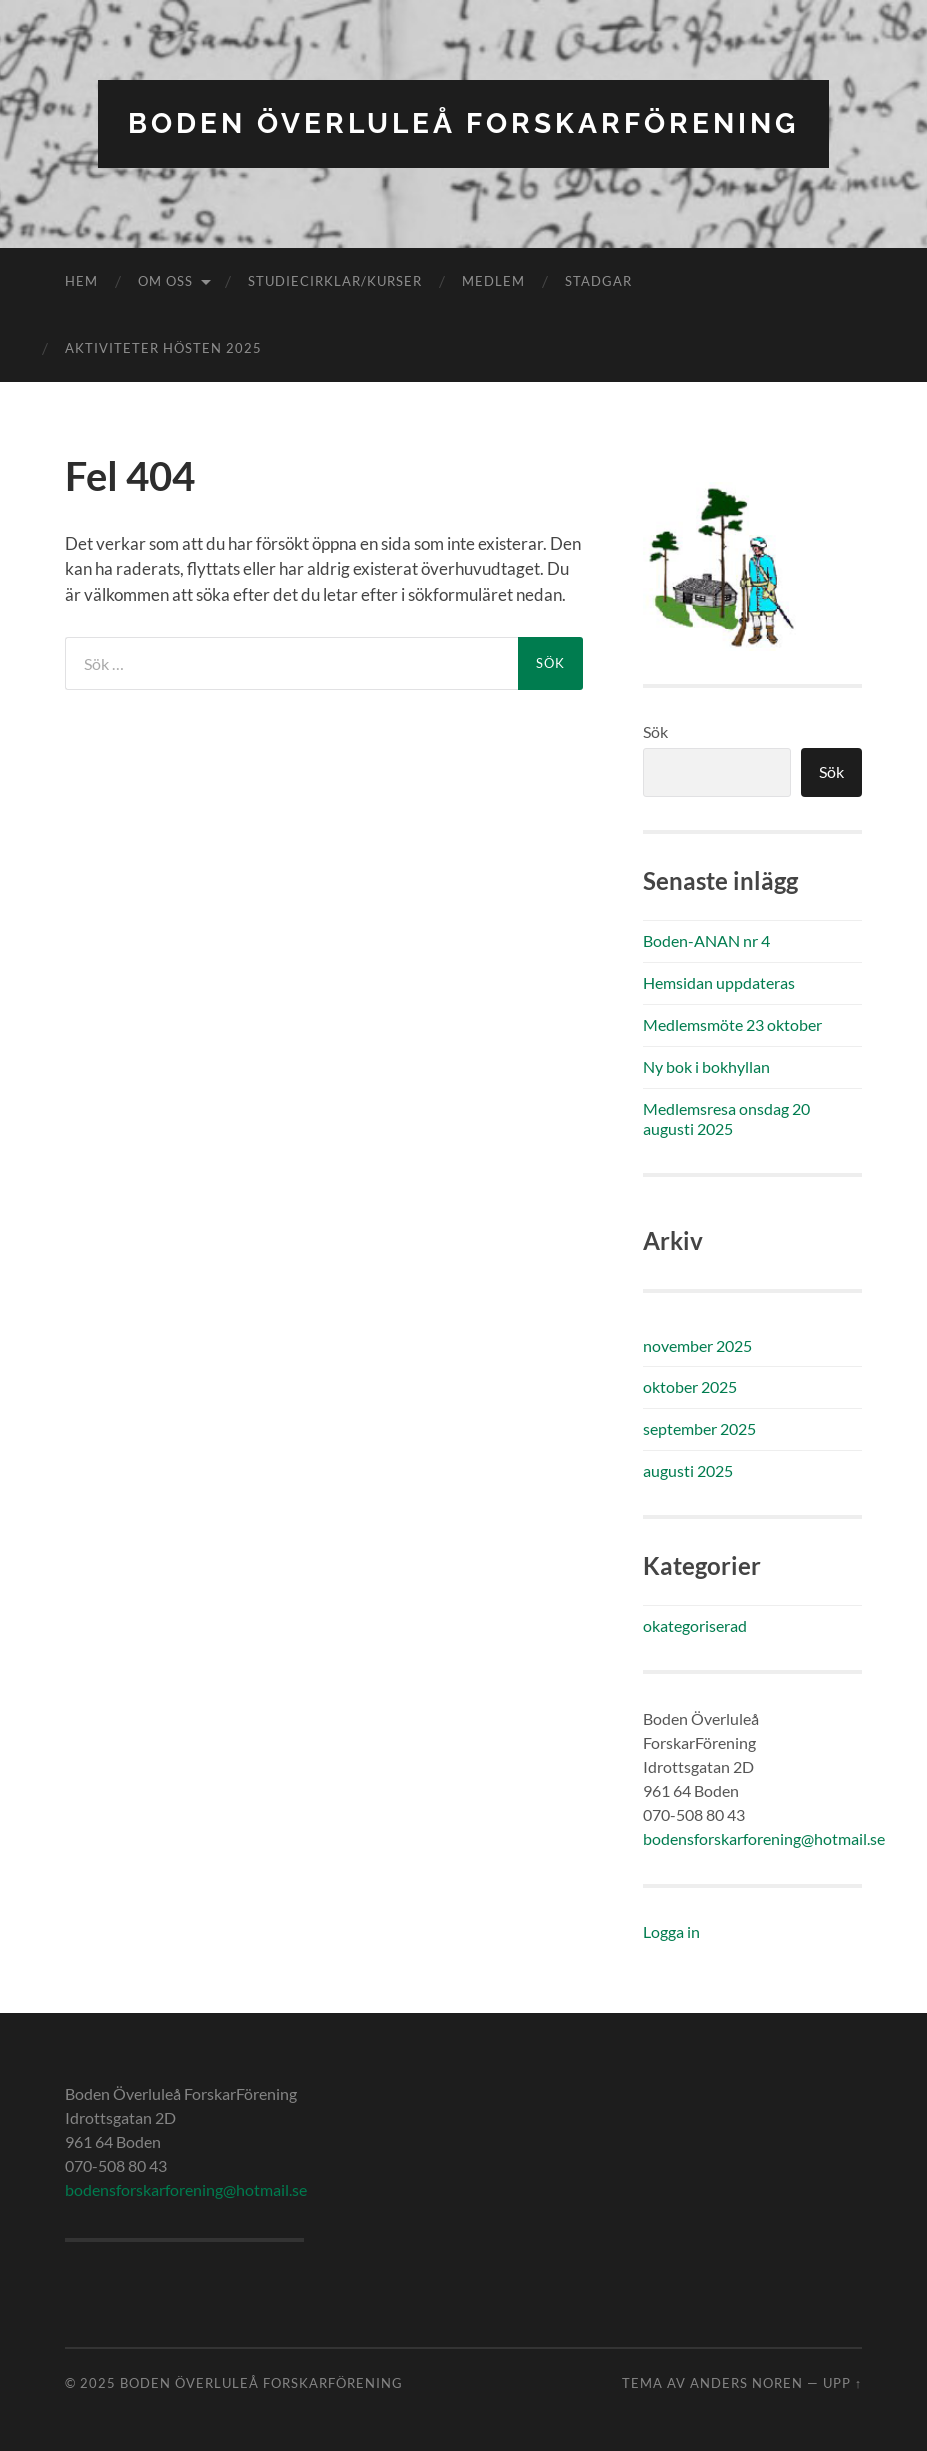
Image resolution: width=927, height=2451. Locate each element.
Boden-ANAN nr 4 (706, 940)
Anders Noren (746, 2383)
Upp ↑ (842, 2383)
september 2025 (699, 1428)
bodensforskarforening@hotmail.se (764, 1838)
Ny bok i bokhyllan (706, 1066)
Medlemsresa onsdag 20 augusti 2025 (726, 1119)
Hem (81, 281)
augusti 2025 (688, 1470)
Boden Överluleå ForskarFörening (463, 123)
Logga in (671, 1931)
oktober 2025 (690, 1386)
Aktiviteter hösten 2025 (163, 348)
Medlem (493, 281)
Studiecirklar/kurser (335, 281)
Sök (655, 731)
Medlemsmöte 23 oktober (732, 1024)
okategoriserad (695, 1625)
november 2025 (697, 1345)
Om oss (165, 281)
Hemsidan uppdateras (719, 982)
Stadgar (598, 281)
